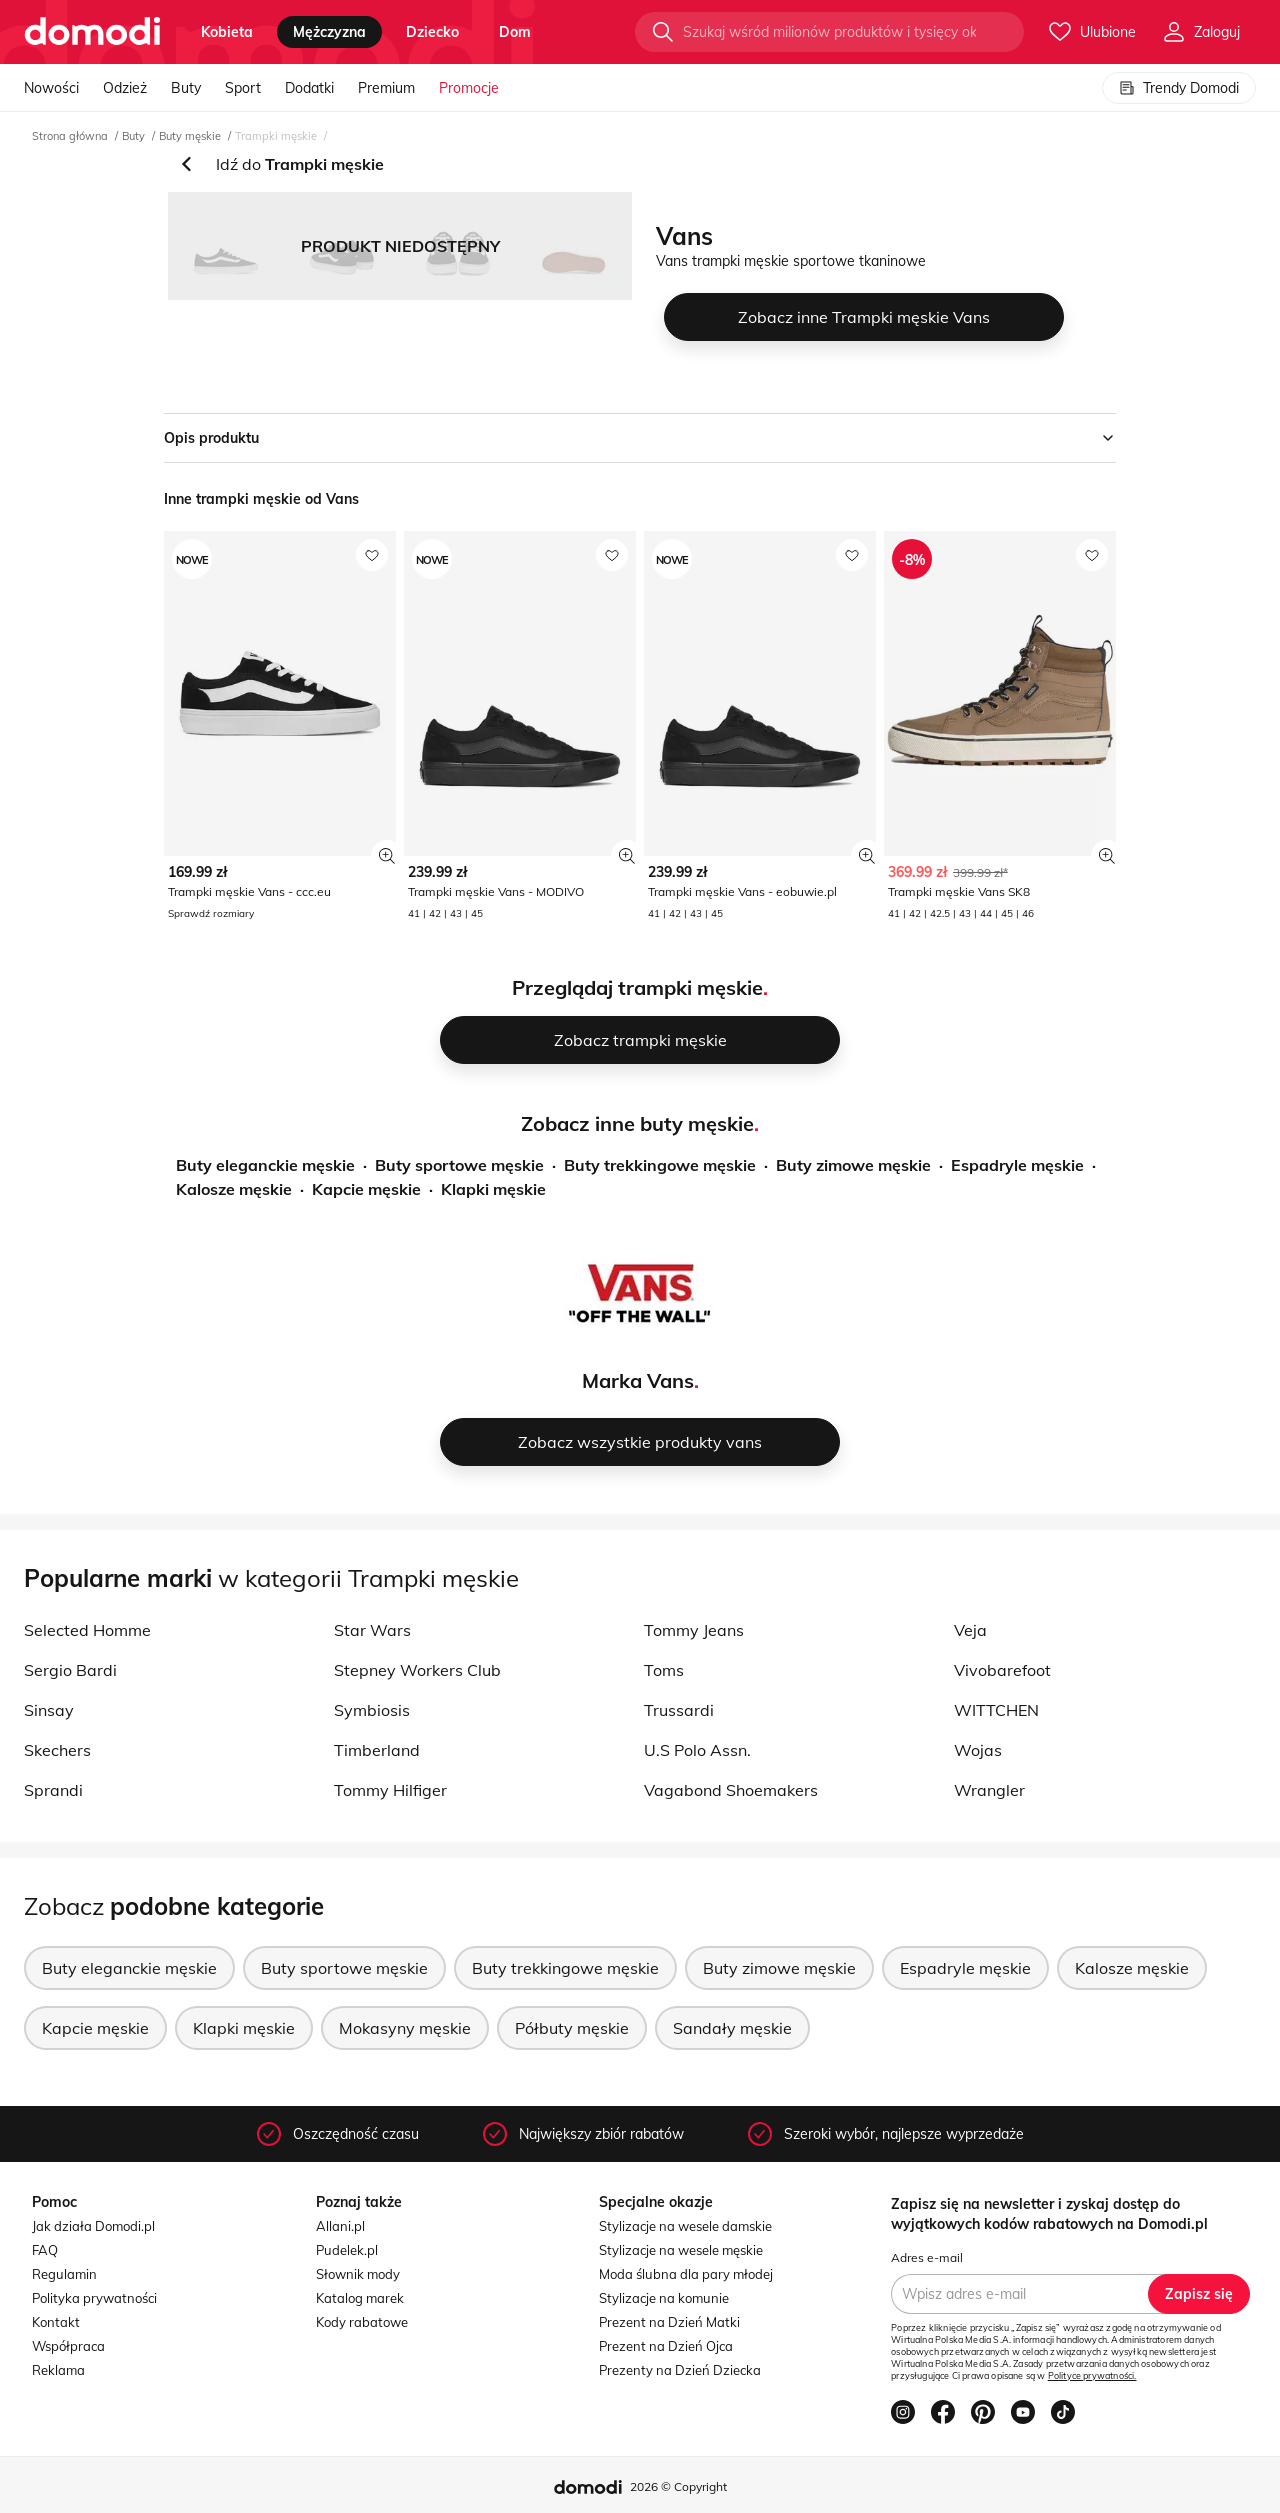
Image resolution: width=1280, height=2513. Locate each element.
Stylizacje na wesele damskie (685, 2226)
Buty (186, 88)
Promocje (469, 88)
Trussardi (679, 1710)
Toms (664, 1670)
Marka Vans (638, 1380)
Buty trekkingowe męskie (660, 1165)
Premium (386, 88)
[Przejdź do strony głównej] (92, 32)
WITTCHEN (996, 1710)
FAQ (45, 2250)
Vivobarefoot (1002, 1670)
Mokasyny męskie (405, 2028)
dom (515, 32)
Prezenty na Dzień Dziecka (680, 2370)
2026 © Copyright (678, 2486)
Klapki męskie (493, 1189)
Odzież (125, 88)
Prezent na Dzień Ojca (666, 2346)
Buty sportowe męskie (459, 1165)
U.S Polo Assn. (697, 1750)
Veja (970, 1630)
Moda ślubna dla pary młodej (686, 2274)
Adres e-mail (927, 2257)
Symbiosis (372, 1710)
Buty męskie (190, 136)
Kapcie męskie (366, 1189)
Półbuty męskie (572, 2028)
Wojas (978, 1750)
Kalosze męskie (234, 1189)
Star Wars (372, 1630)
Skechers (57, 1750)
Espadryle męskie (1017, 1165)
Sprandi (53, 1790)
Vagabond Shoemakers (731, 1790)
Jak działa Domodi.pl (93, 2226)
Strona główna (70, 136)
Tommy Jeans (694, 1630)
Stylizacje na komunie (664, 2298)
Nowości (51, 88)
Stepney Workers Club (417, 1670)
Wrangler (989, 1790)
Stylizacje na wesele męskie (681, 2250)
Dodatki (309, 88)
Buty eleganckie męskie (265, 1165)
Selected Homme (87, 1630)
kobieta (227, 32)
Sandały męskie (732, 2028)
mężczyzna (329, 32)
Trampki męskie (276, 136)
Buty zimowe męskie (853, 1165)
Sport (243, 88)
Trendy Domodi (1179, 88)
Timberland (377, 1750)
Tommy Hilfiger (390, 1790)
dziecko (432, 32)
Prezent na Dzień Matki (669, 2322)
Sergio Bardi (70, 1670)
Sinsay (49, 1710)
